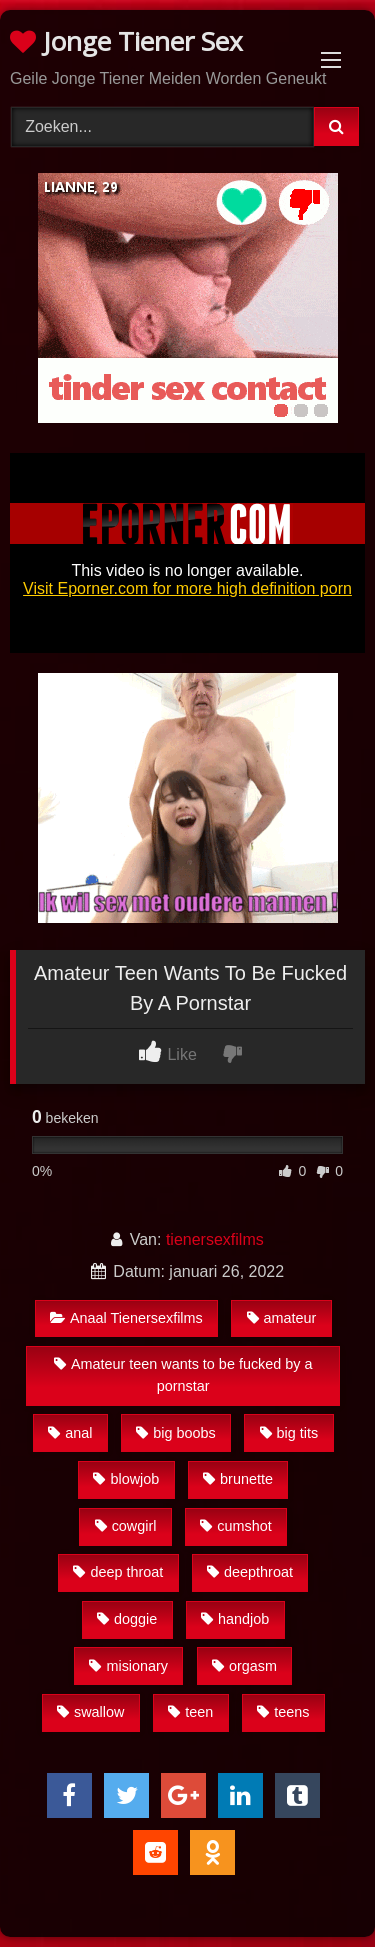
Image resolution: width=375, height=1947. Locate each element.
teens (283, 1712)
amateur (282, 1318)
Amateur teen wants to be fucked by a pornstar (183, 1375)
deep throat (118, 1572)
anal (70, 1433)
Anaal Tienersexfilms (126, 1318)
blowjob (126, 1479)
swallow (90, 1712)
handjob (235, 1619)
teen (190, 1712)
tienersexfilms (215, 1239)
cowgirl (126, 1526)
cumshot (235, 1526)
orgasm (244, 1666)
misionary (128, 1666)
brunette (238, 1479)
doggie (127, 1619)
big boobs (175, 1433)
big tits (289, 1433)
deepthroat (250, 1572)
